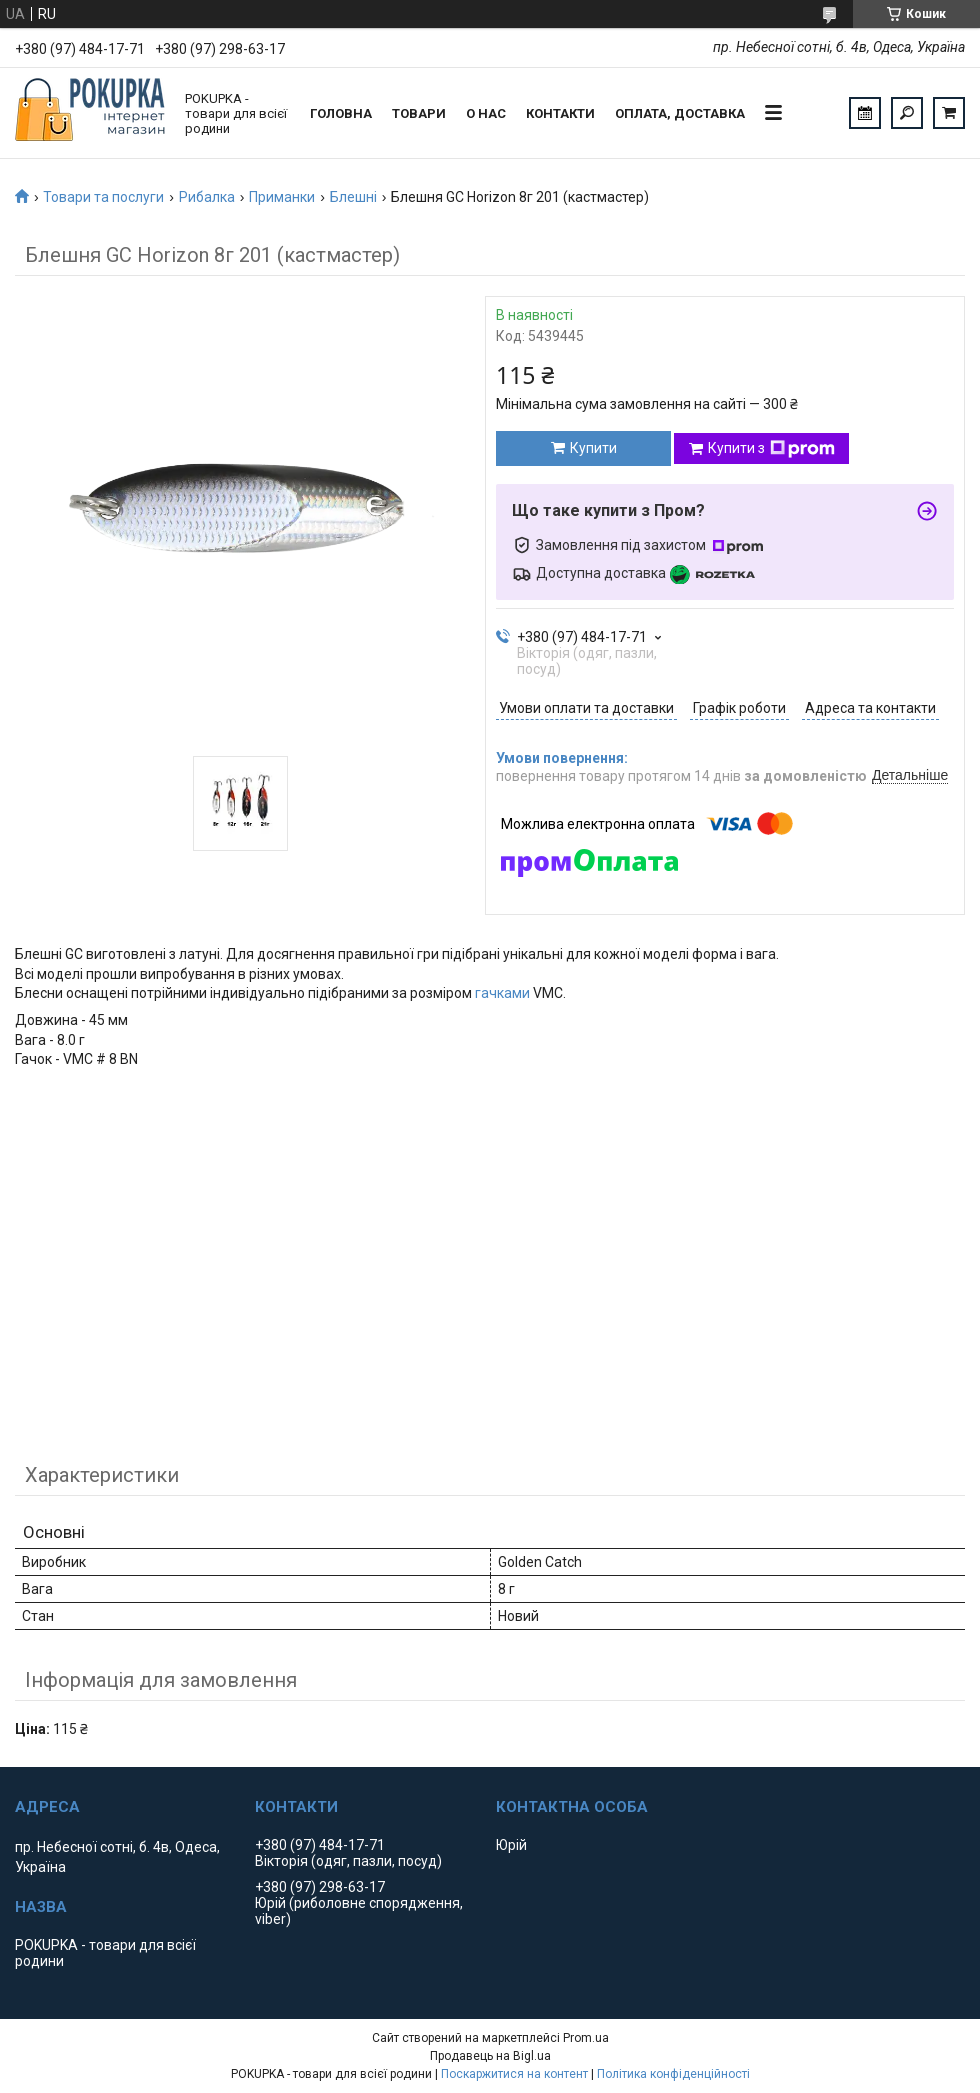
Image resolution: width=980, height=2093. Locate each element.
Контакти (560, 113)
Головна (341, 113)
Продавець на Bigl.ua (490, 2056)
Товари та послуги (103, 197)
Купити (593, 448)
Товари (419, 113)
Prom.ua (586, 2038)
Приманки (282, 197)
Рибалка (207, 197)
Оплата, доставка (680, 113)
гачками (502, 993)
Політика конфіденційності (673, 2074)
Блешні (353, 197)
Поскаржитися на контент (514, 2074)
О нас (486, 113)
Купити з (771, 449)
